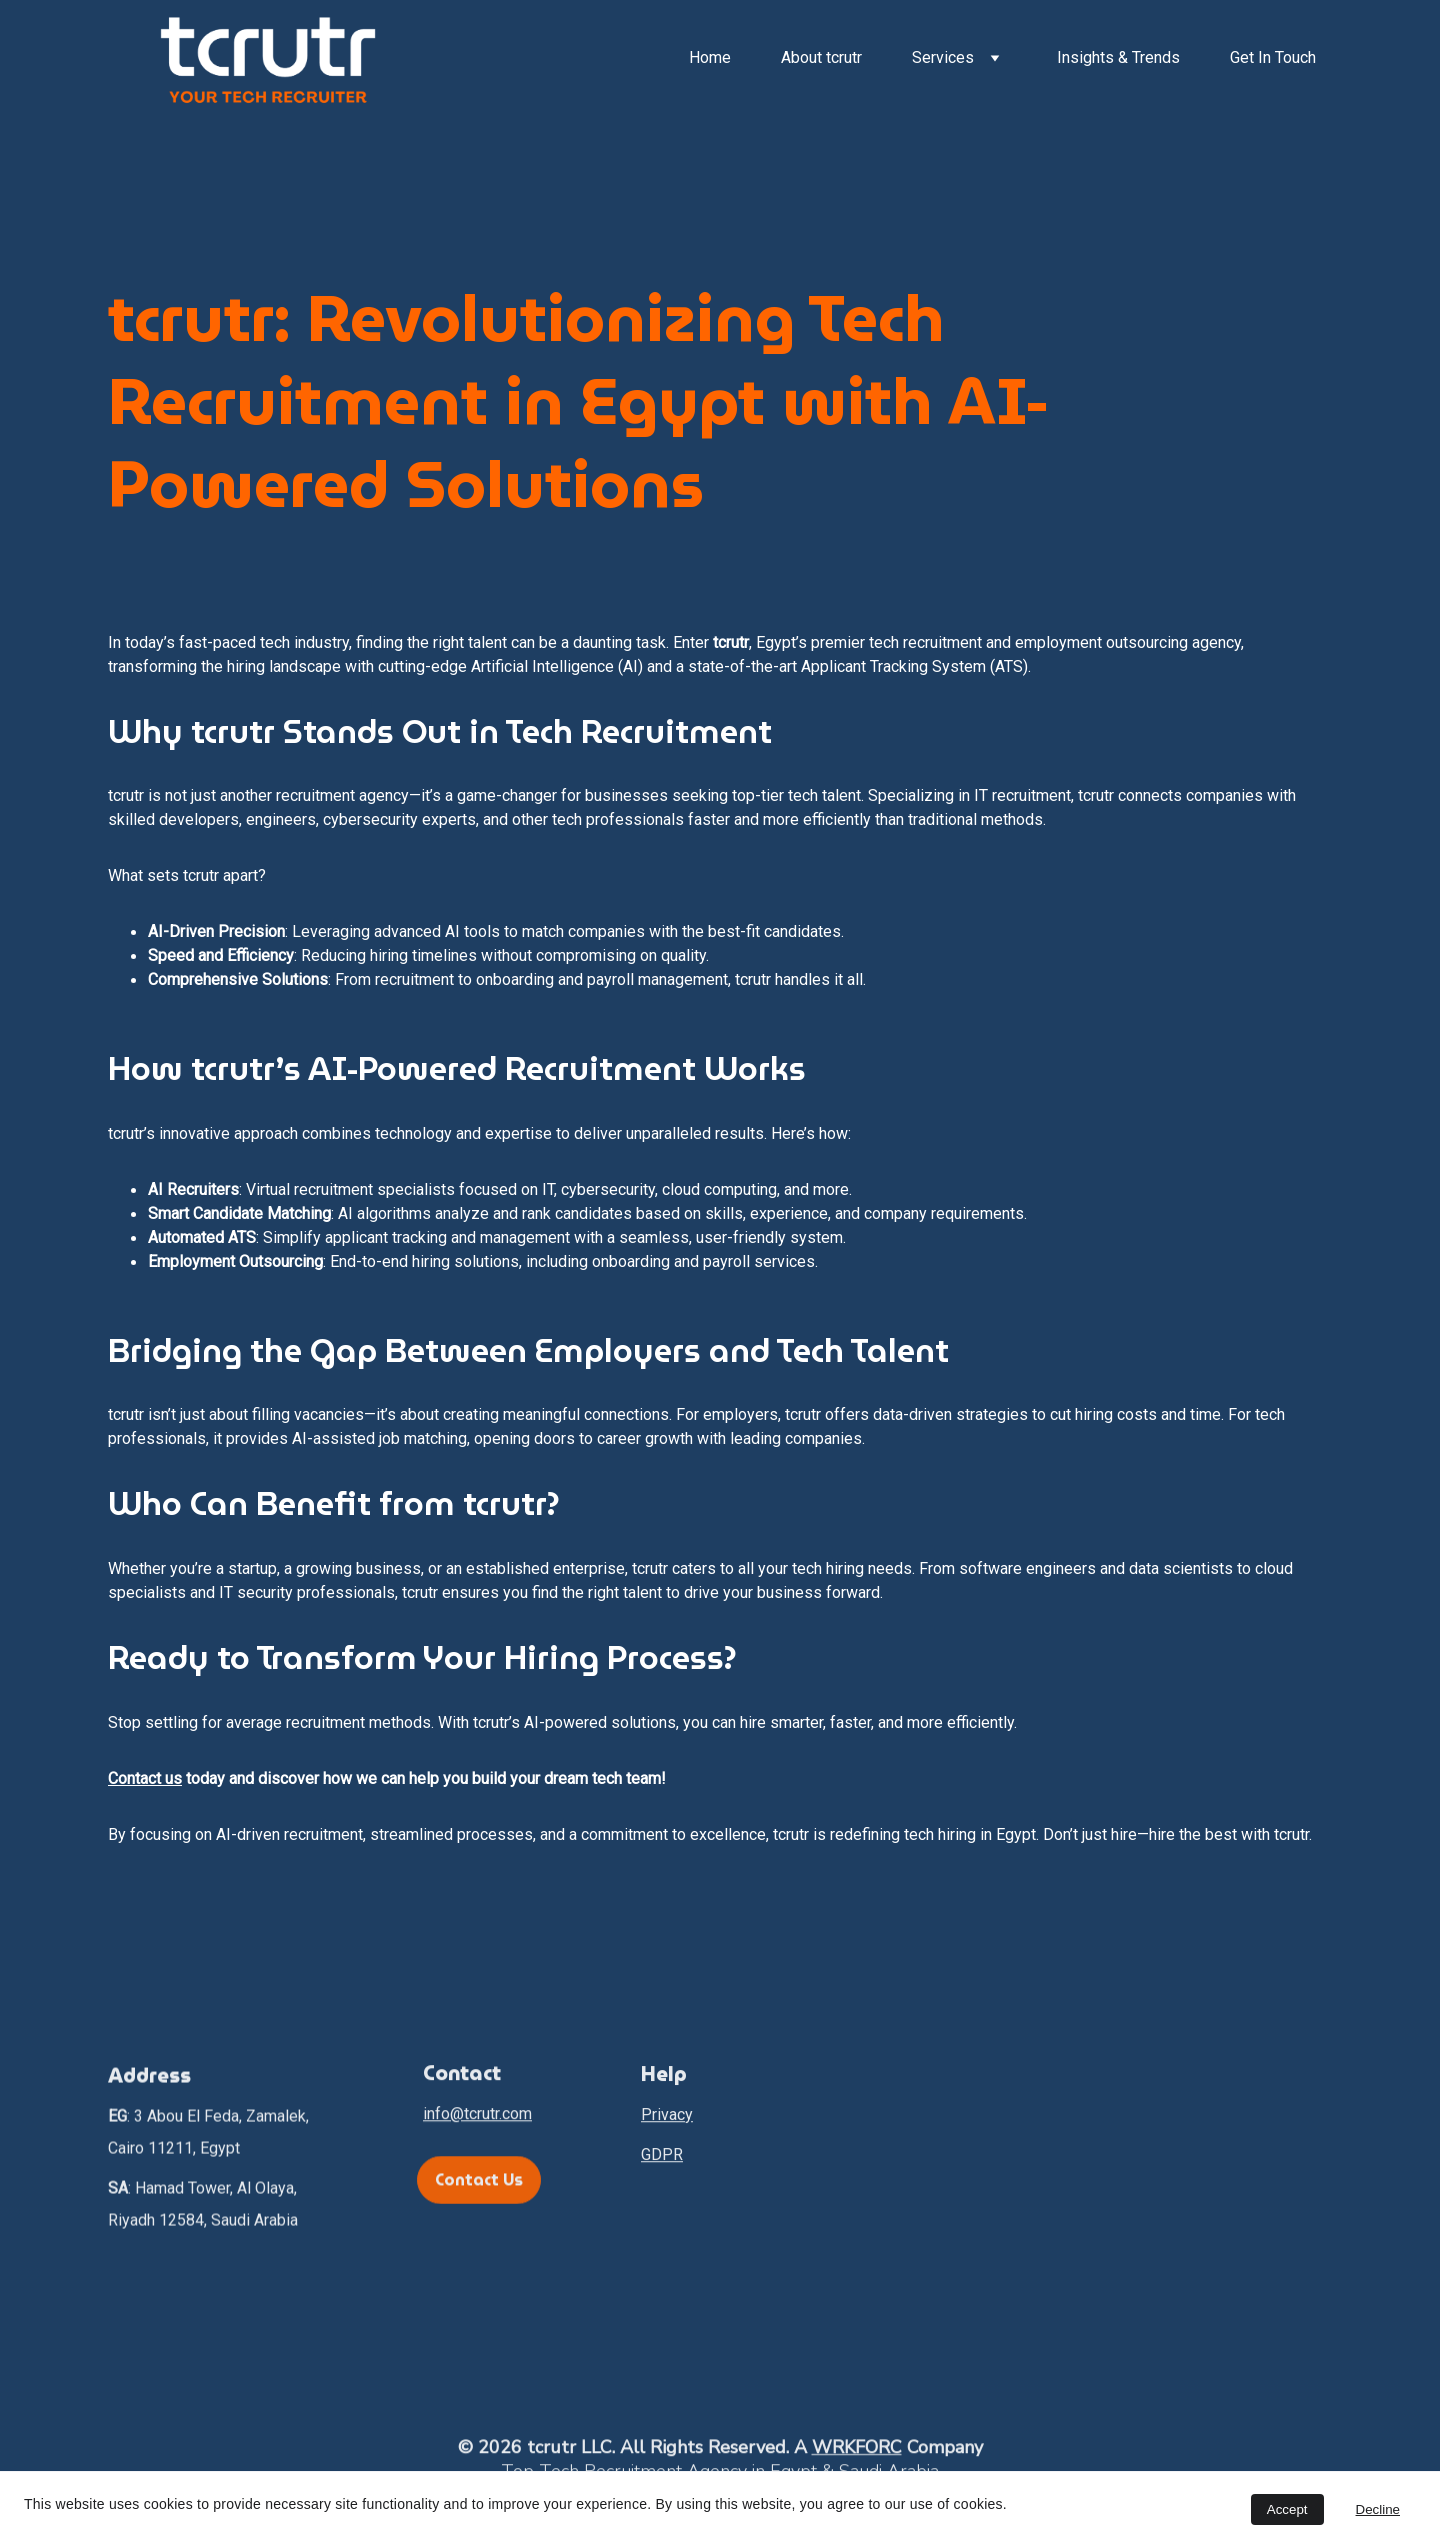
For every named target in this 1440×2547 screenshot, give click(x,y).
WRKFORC (857, 2452)
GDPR (662, 2165)
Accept (1287, 2509)
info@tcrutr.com (477, 2120)
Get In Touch (1273, 57)
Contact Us (479, 2184)
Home (710, 57)
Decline (1378, 2509)
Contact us (145, 1778)
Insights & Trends (1118, 57)
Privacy (667, 2125)
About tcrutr (821, 57)
